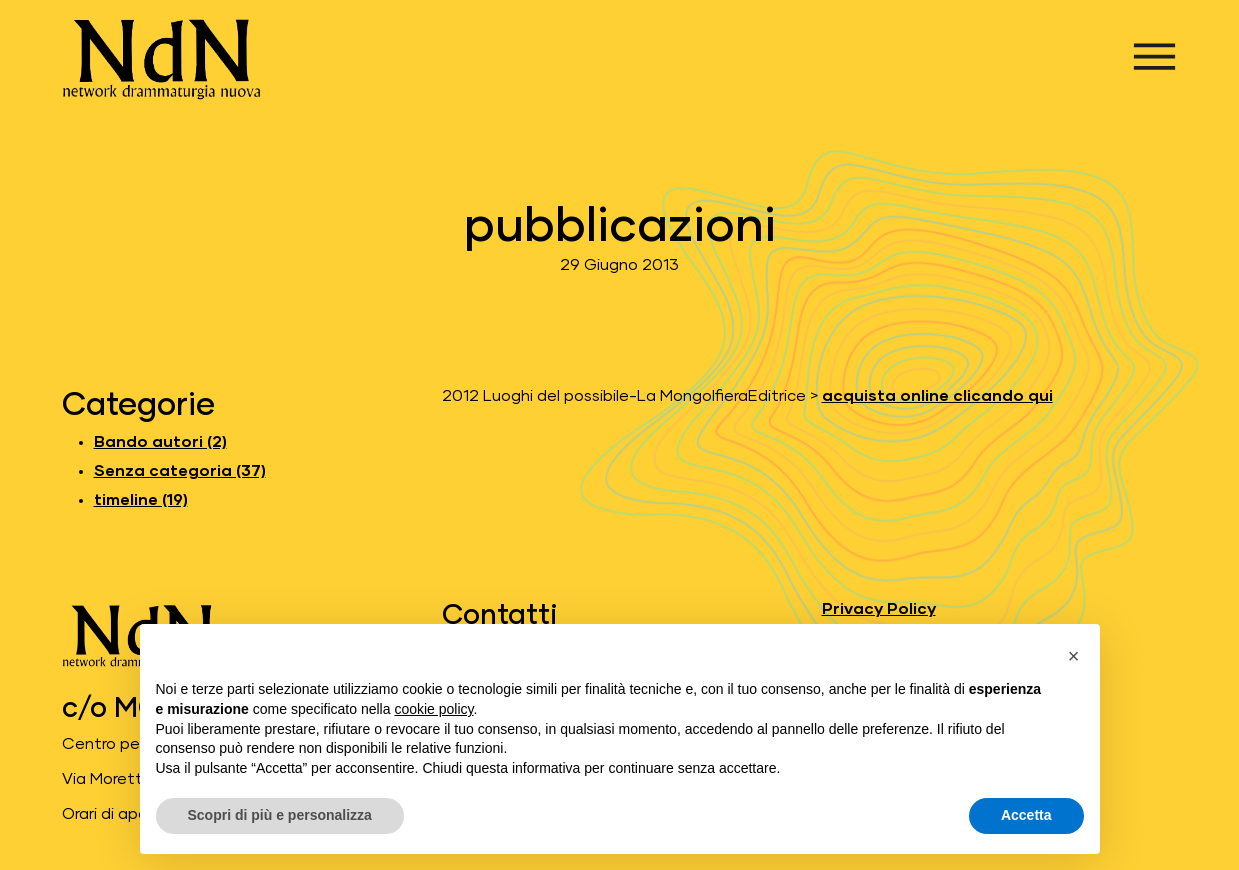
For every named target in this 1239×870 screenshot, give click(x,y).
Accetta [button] (1026, 815)
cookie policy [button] (433, 709)
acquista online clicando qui (937, 396)
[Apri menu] (1154, 56)
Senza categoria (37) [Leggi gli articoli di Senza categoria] (180, 471)
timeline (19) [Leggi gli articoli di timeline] (141, 500)
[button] (1074, 656)
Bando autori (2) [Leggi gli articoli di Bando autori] (160, 442)
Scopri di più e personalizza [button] (280, 815)
